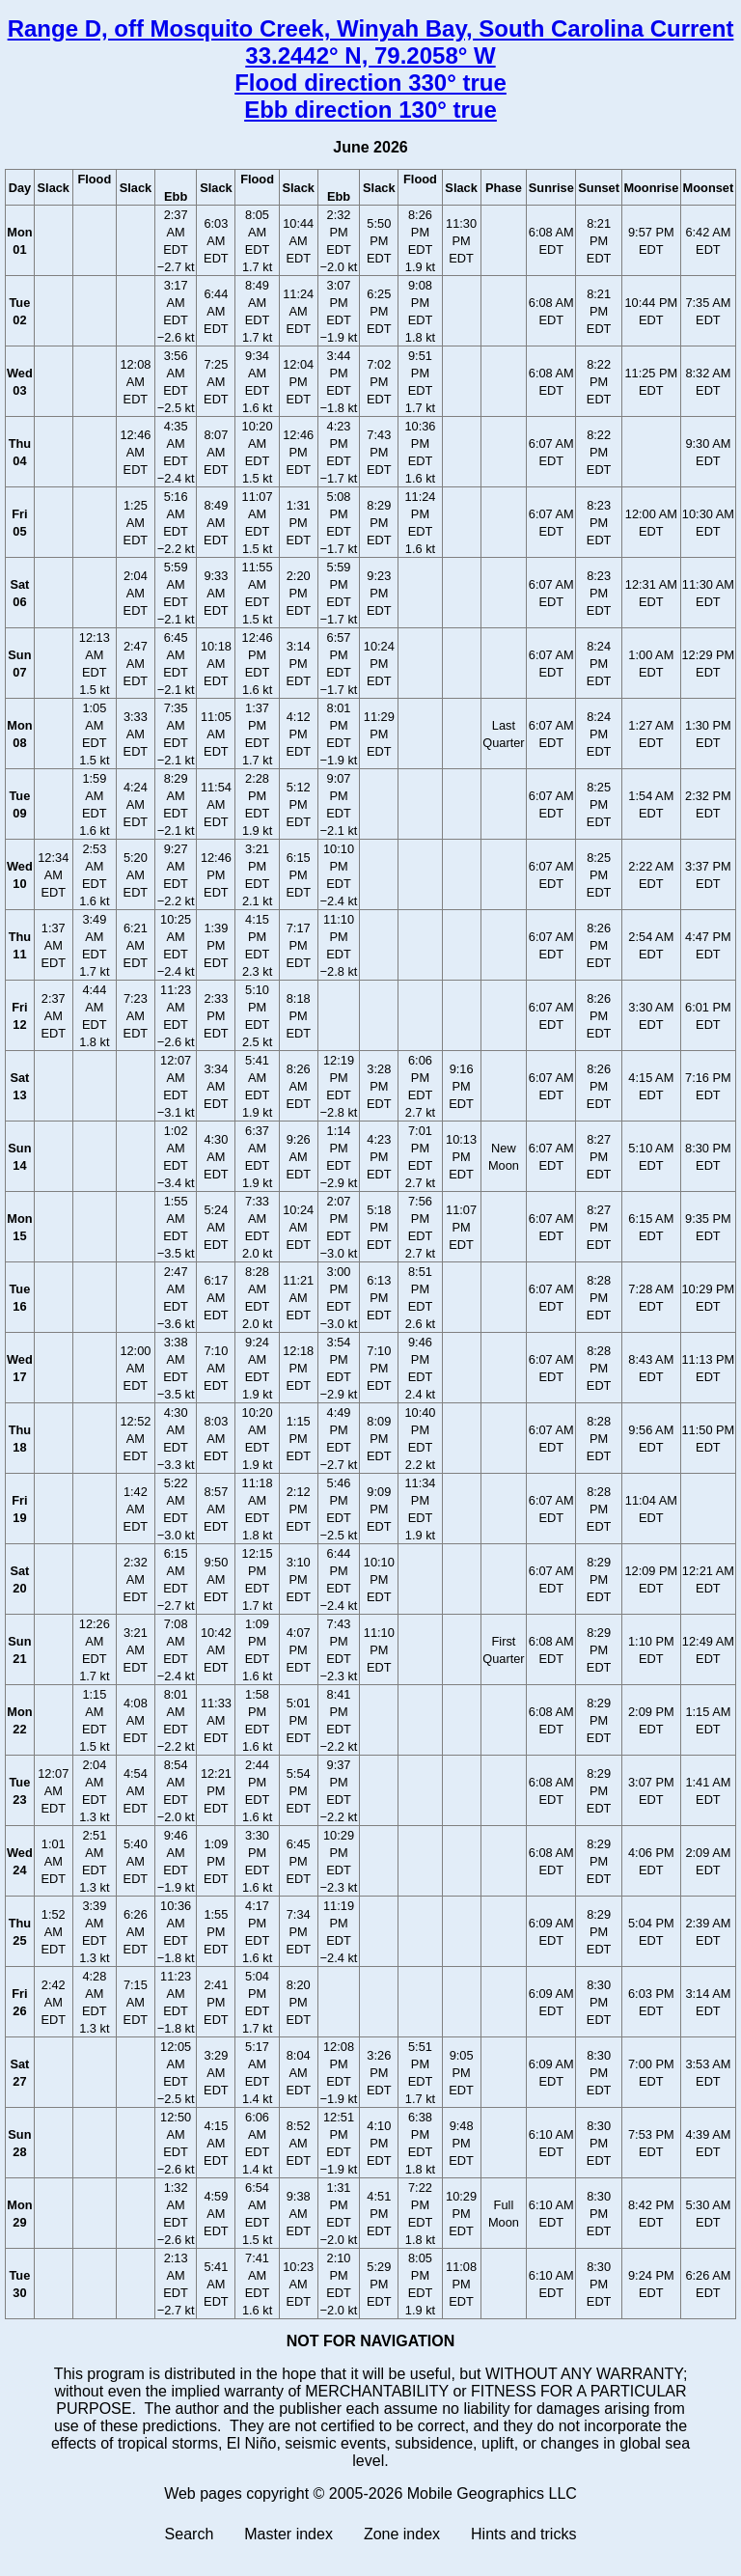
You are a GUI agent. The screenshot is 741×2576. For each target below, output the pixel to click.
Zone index (402, 2534)
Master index (288, 2534)
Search (189, 2534)
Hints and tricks (523, 2534)
